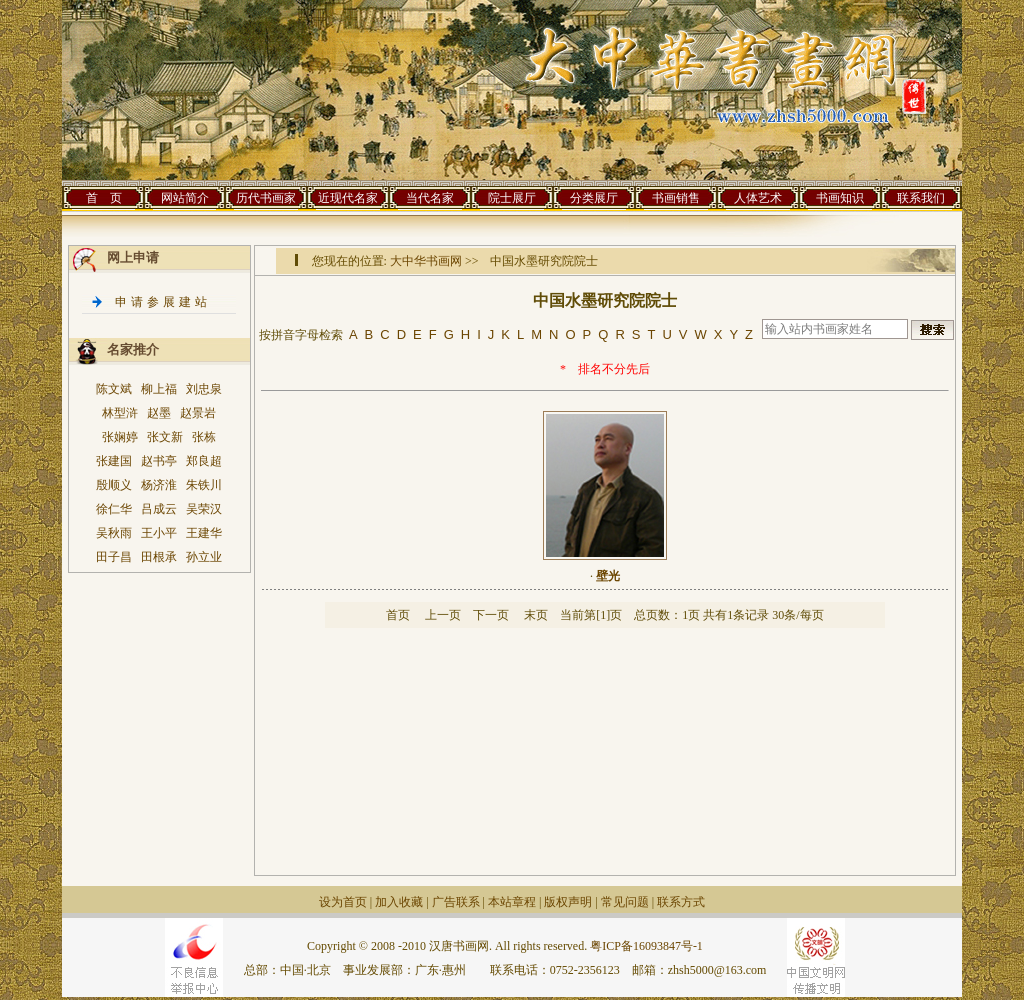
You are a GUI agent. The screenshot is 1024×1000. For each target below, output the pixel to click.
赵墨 (159, 413)
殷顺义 (114, 485)
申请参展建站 (163, 302)
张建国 (114, 461)
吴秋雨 (114, 533)
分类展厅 (594, 198)
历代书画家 (266, 198)
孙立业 (204, 557)
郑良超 (204, 461)
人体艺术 (758, 198)
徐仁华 (114, 509)
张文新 (165, 437)
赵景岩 (198, 413)
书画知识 (840, 198)
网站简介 (185, 198)
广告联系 (456, 902)
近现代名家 (348, 198)
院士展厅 (512, 198)
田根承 (159, 557)
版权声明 (568, 902)
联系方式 (681, 902)
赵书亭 (159, 461)
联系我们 (921, 198)
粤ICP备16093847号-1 (646, 946)
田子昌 (114, 557)
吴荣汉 (204, 509)
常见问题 (625, 902)
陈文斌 (114, 389)
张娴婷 (120, 437)
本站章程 (512, 902)
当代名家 (430, 198)
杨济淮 (159, 485)
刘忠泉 (204, 389)
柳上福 (159, 389)
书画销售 (676, 198)
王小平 (159, 533)
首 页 (104, 198)
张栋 (204, 437)
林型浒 (120, 413)
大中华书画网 (426, 261)
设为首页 (343, 902)
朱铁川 (204, 485)
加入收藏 (399, 902)
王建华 (204, 533)
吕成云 (159, 509)
